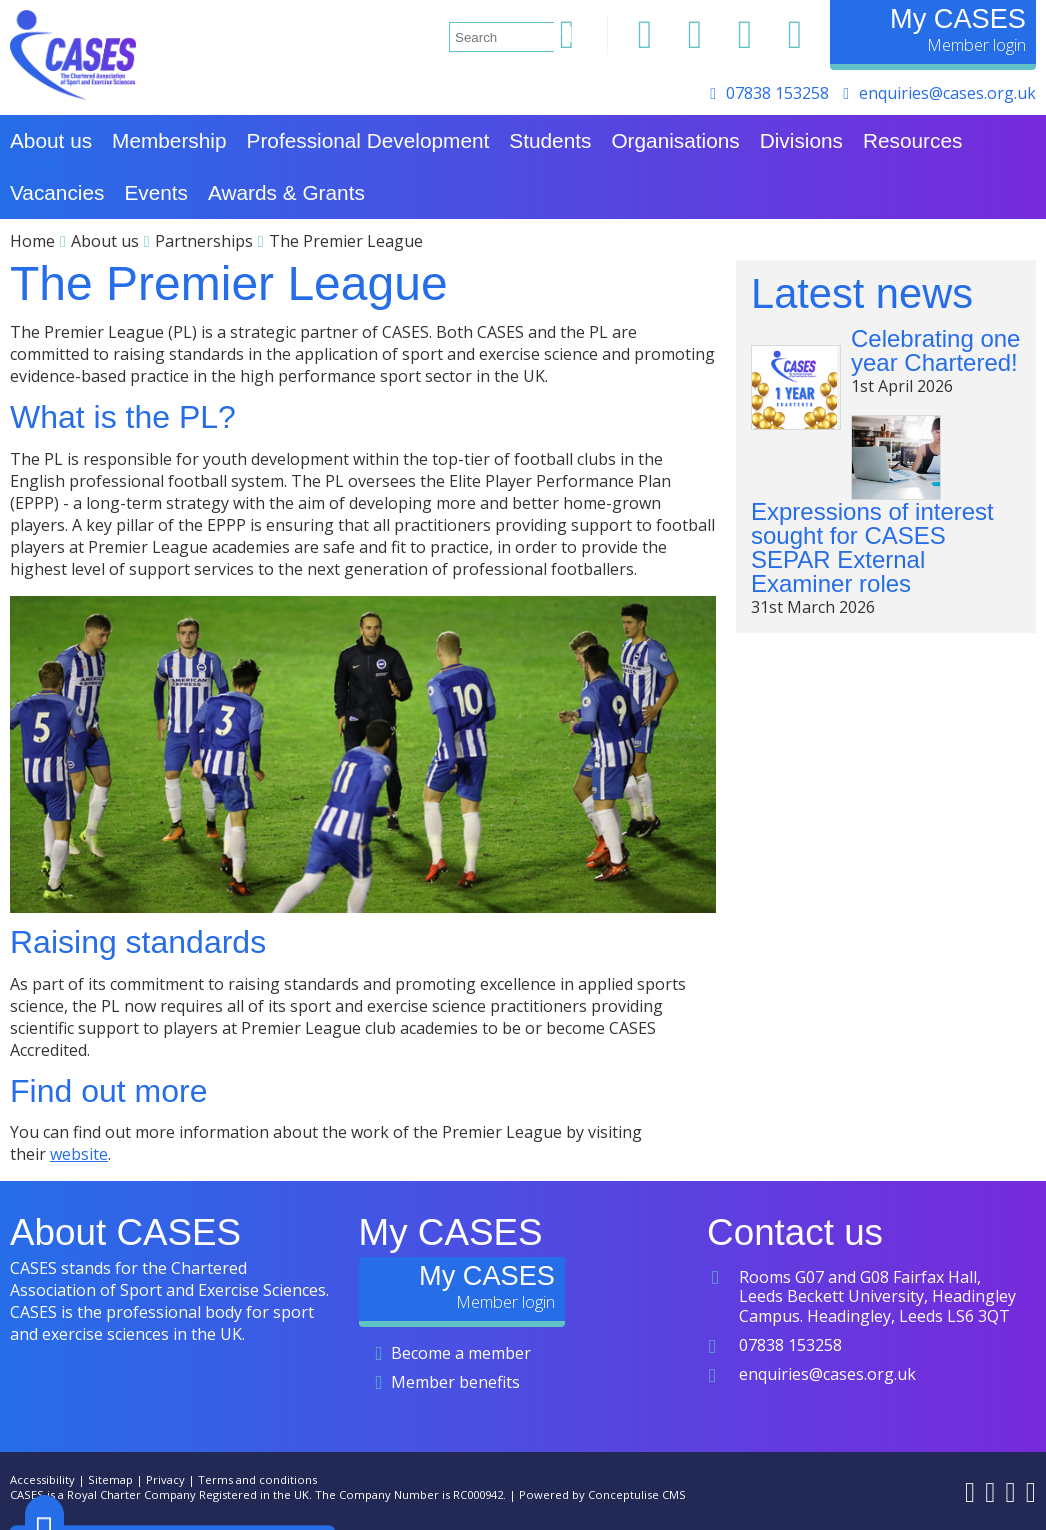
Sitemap (110, 1479)
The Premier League (346, 241)
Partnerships (204, 241)
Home (32, 241)
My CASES (958, 18)
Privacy (165, 1479)
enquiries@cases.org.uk (947, 93)
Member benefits (455, 1382)
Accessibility (42, 1479)
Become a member (461, 1353)
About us (105, 241)
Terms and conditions (257, 1479)
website (79, 1154)
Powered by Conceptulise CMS (602, 1494)
